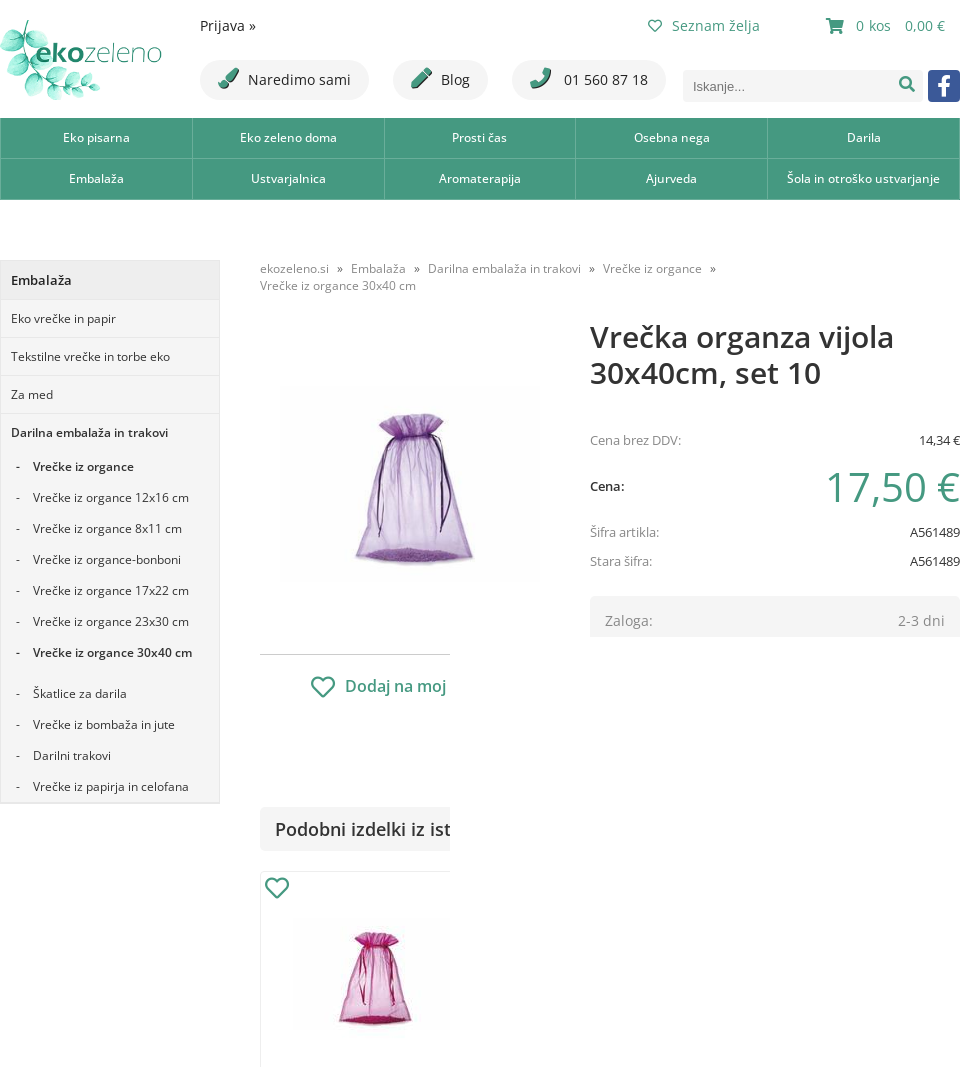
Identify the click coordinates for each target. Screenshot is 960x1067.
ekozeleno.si (294, 268)
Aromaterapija (480, 178)
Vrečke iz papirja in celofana (111, 786)
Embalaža (96, 178)
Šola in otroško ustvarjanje (863, 178)
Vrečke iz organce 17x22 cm (111, 590)
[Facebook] (944, 86)
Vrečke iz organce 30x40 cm (112, 652)
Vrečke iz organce (83, 466)
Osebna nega (672, 137)
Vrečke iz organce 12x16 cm (111, 497)
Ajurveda (671, 178)
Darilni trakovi (72, 755)
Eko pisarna (96, 137)
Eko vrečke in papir (63, 318)
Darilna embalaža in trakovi (89, 432)
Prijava (228, 25)
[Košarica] (888, 26)
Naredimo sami (284, 78)
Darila (864, 137)
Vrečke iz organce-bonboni (107, 559)
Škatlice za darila (80, 693)
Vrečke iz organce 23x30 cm (111, 621)
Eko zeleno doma (288, 137)
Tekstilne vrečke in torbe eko (90, 356)
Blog (440, 78)
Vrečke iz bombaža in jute (104, 724)
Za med (32, 394)
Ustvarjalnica (288, 178)
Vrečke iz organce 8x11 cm (107, 528)
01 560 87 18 (589, 78)
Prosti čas (479, 137)
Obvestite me (649, 649)
